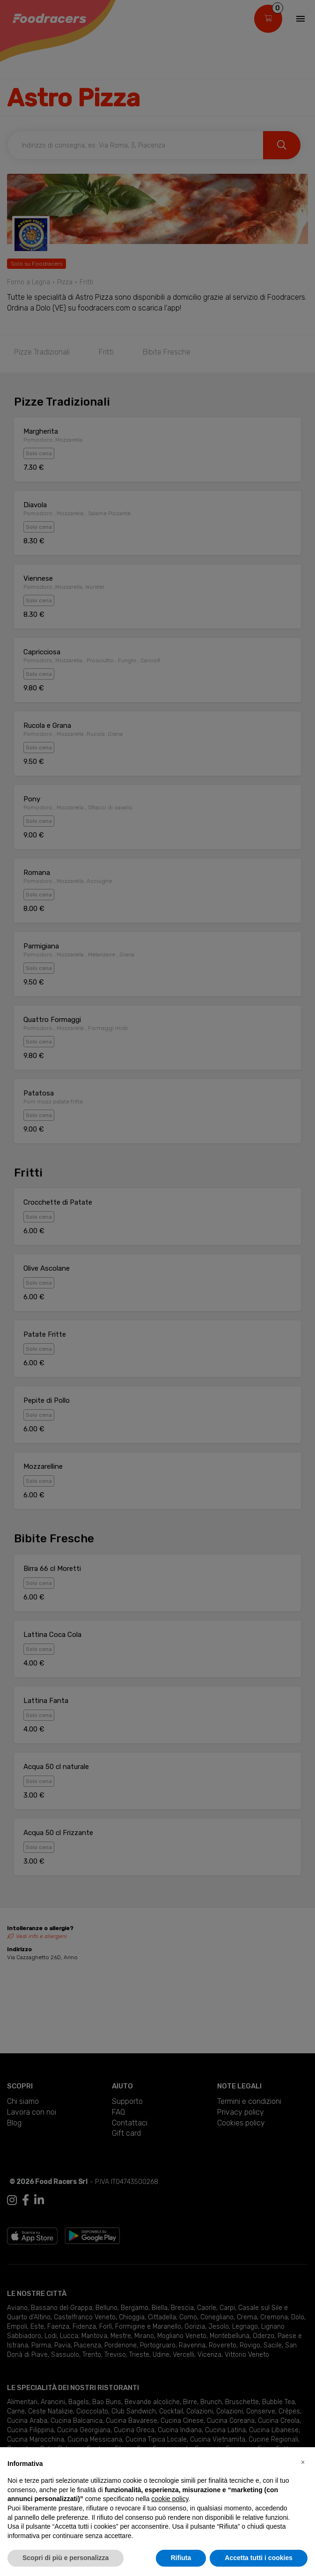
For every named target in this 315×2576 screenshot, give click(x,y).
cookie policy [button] (169, 2498)
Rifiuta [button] (181, 2557)
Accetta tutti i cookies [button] (259, 2557)
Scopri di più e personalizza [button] (65, 2557)
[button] (302, 2462)
